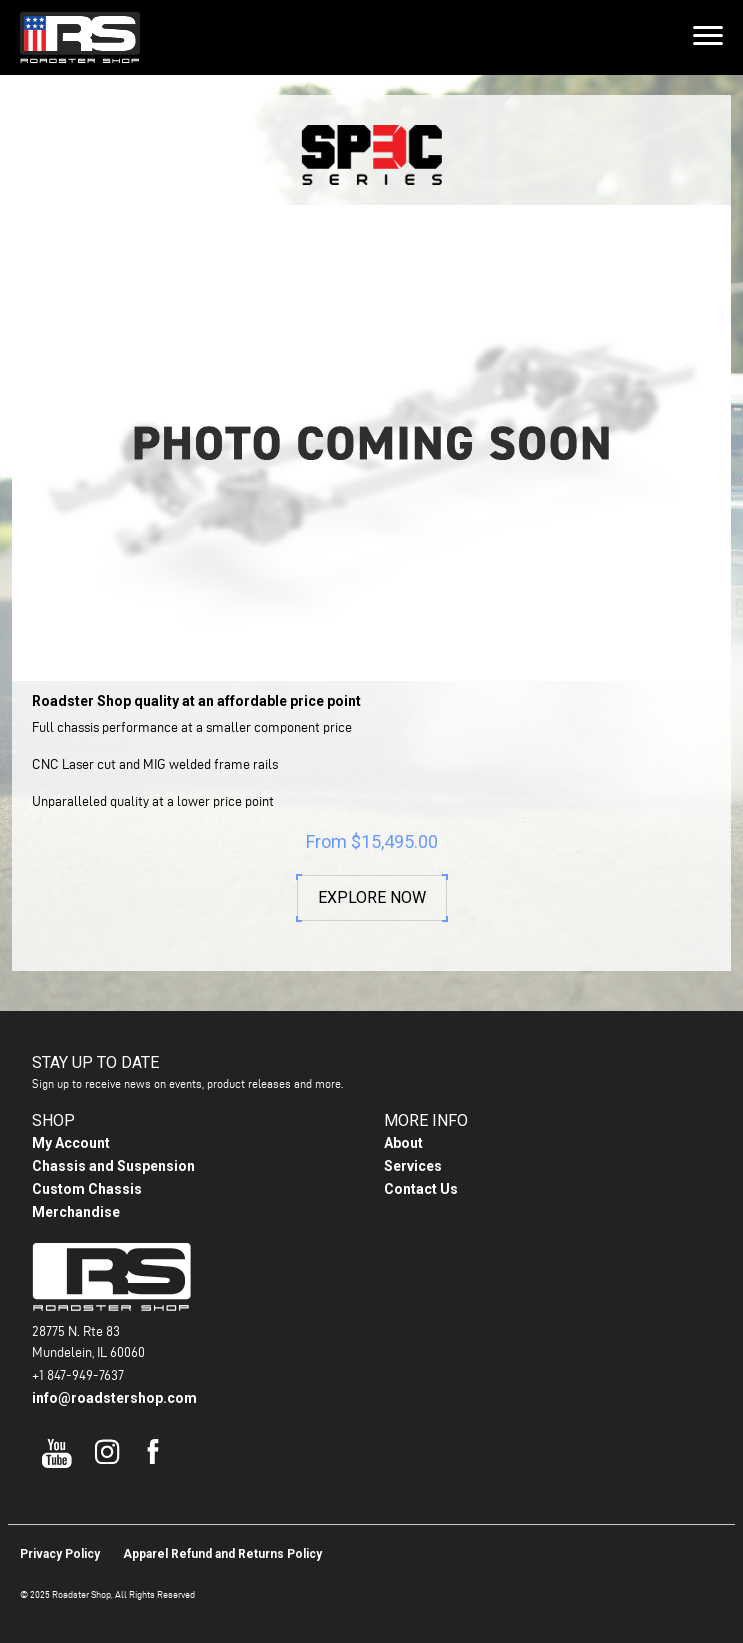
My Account (71, 1143)
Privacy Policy (60, 1554)
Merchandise (76, 1212)
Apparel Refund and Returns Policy (222, 1554)
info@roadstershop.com (114, 1398)
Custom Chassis (87, 1189)
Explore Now (372, 898)
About (403, 1143)
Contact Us (421, 1189)
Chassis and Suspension (113, 1166)
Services (413, 1166)
